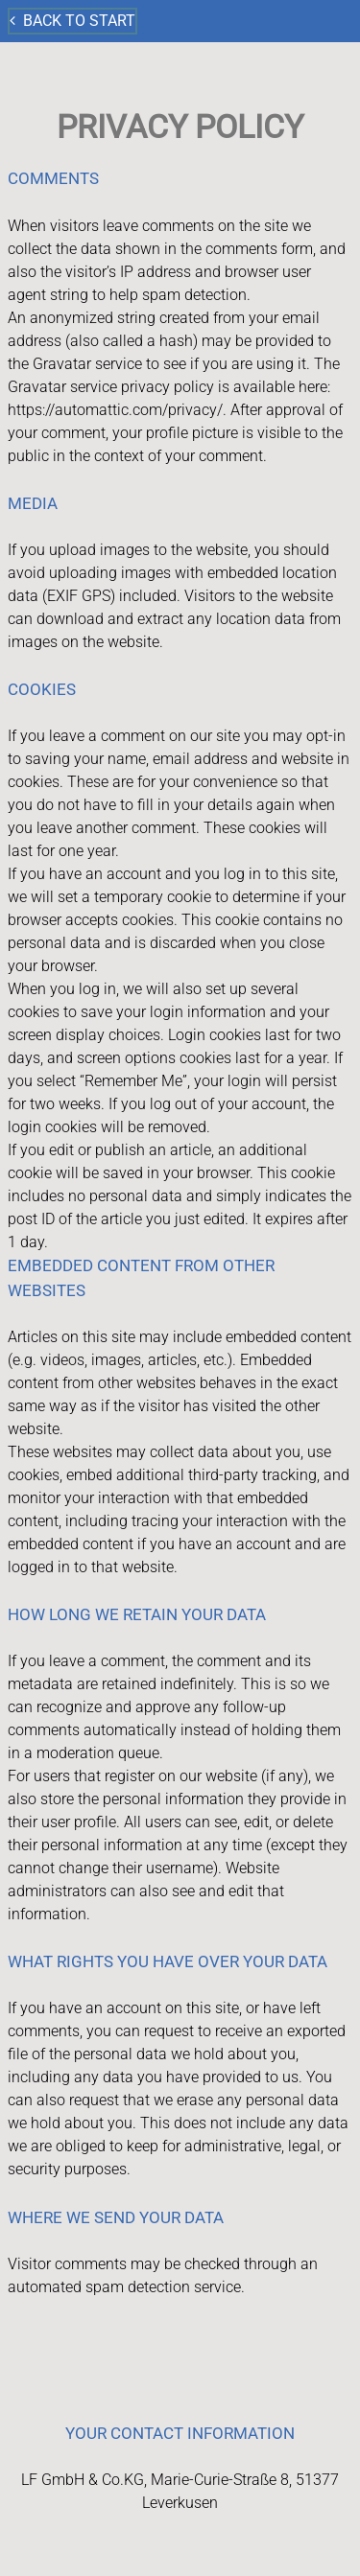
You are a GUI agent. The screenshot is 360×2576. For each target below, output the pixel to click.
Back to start (72, 21)
